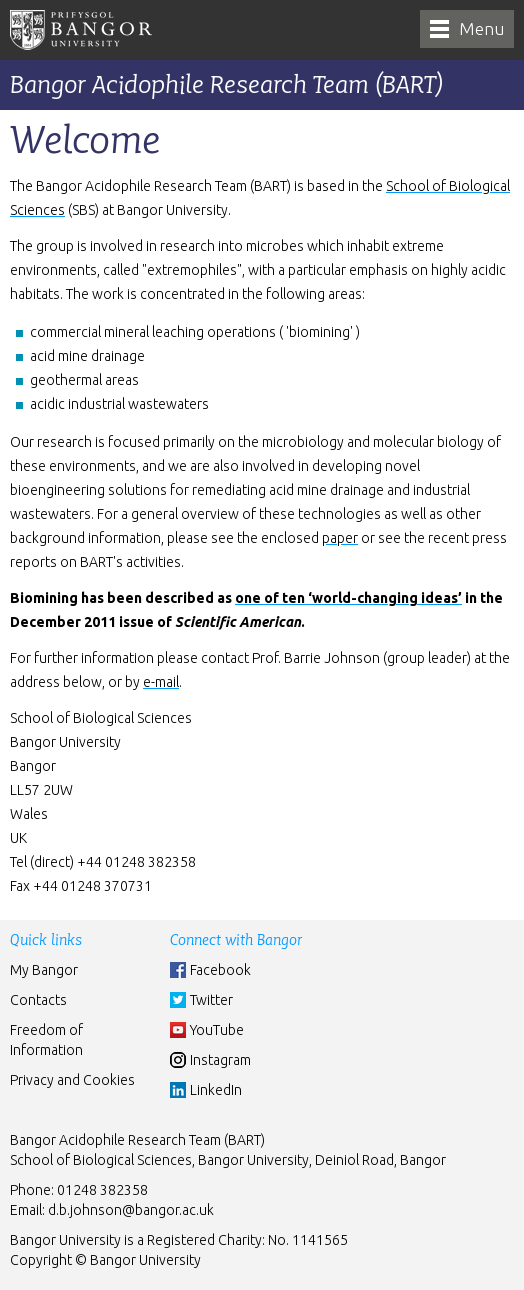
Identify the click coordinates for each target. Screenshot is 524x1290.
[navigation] (467, 29)
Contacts (38, 1000)
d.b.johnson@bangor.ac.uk (131, 1210)
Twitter (211, 1000)
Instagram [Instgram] (220, 1060)
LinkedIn (216, 1090)
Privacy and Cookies (72, 1080)
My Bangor (44, 970)
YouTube (217, 1030)
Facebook (220, 970)
